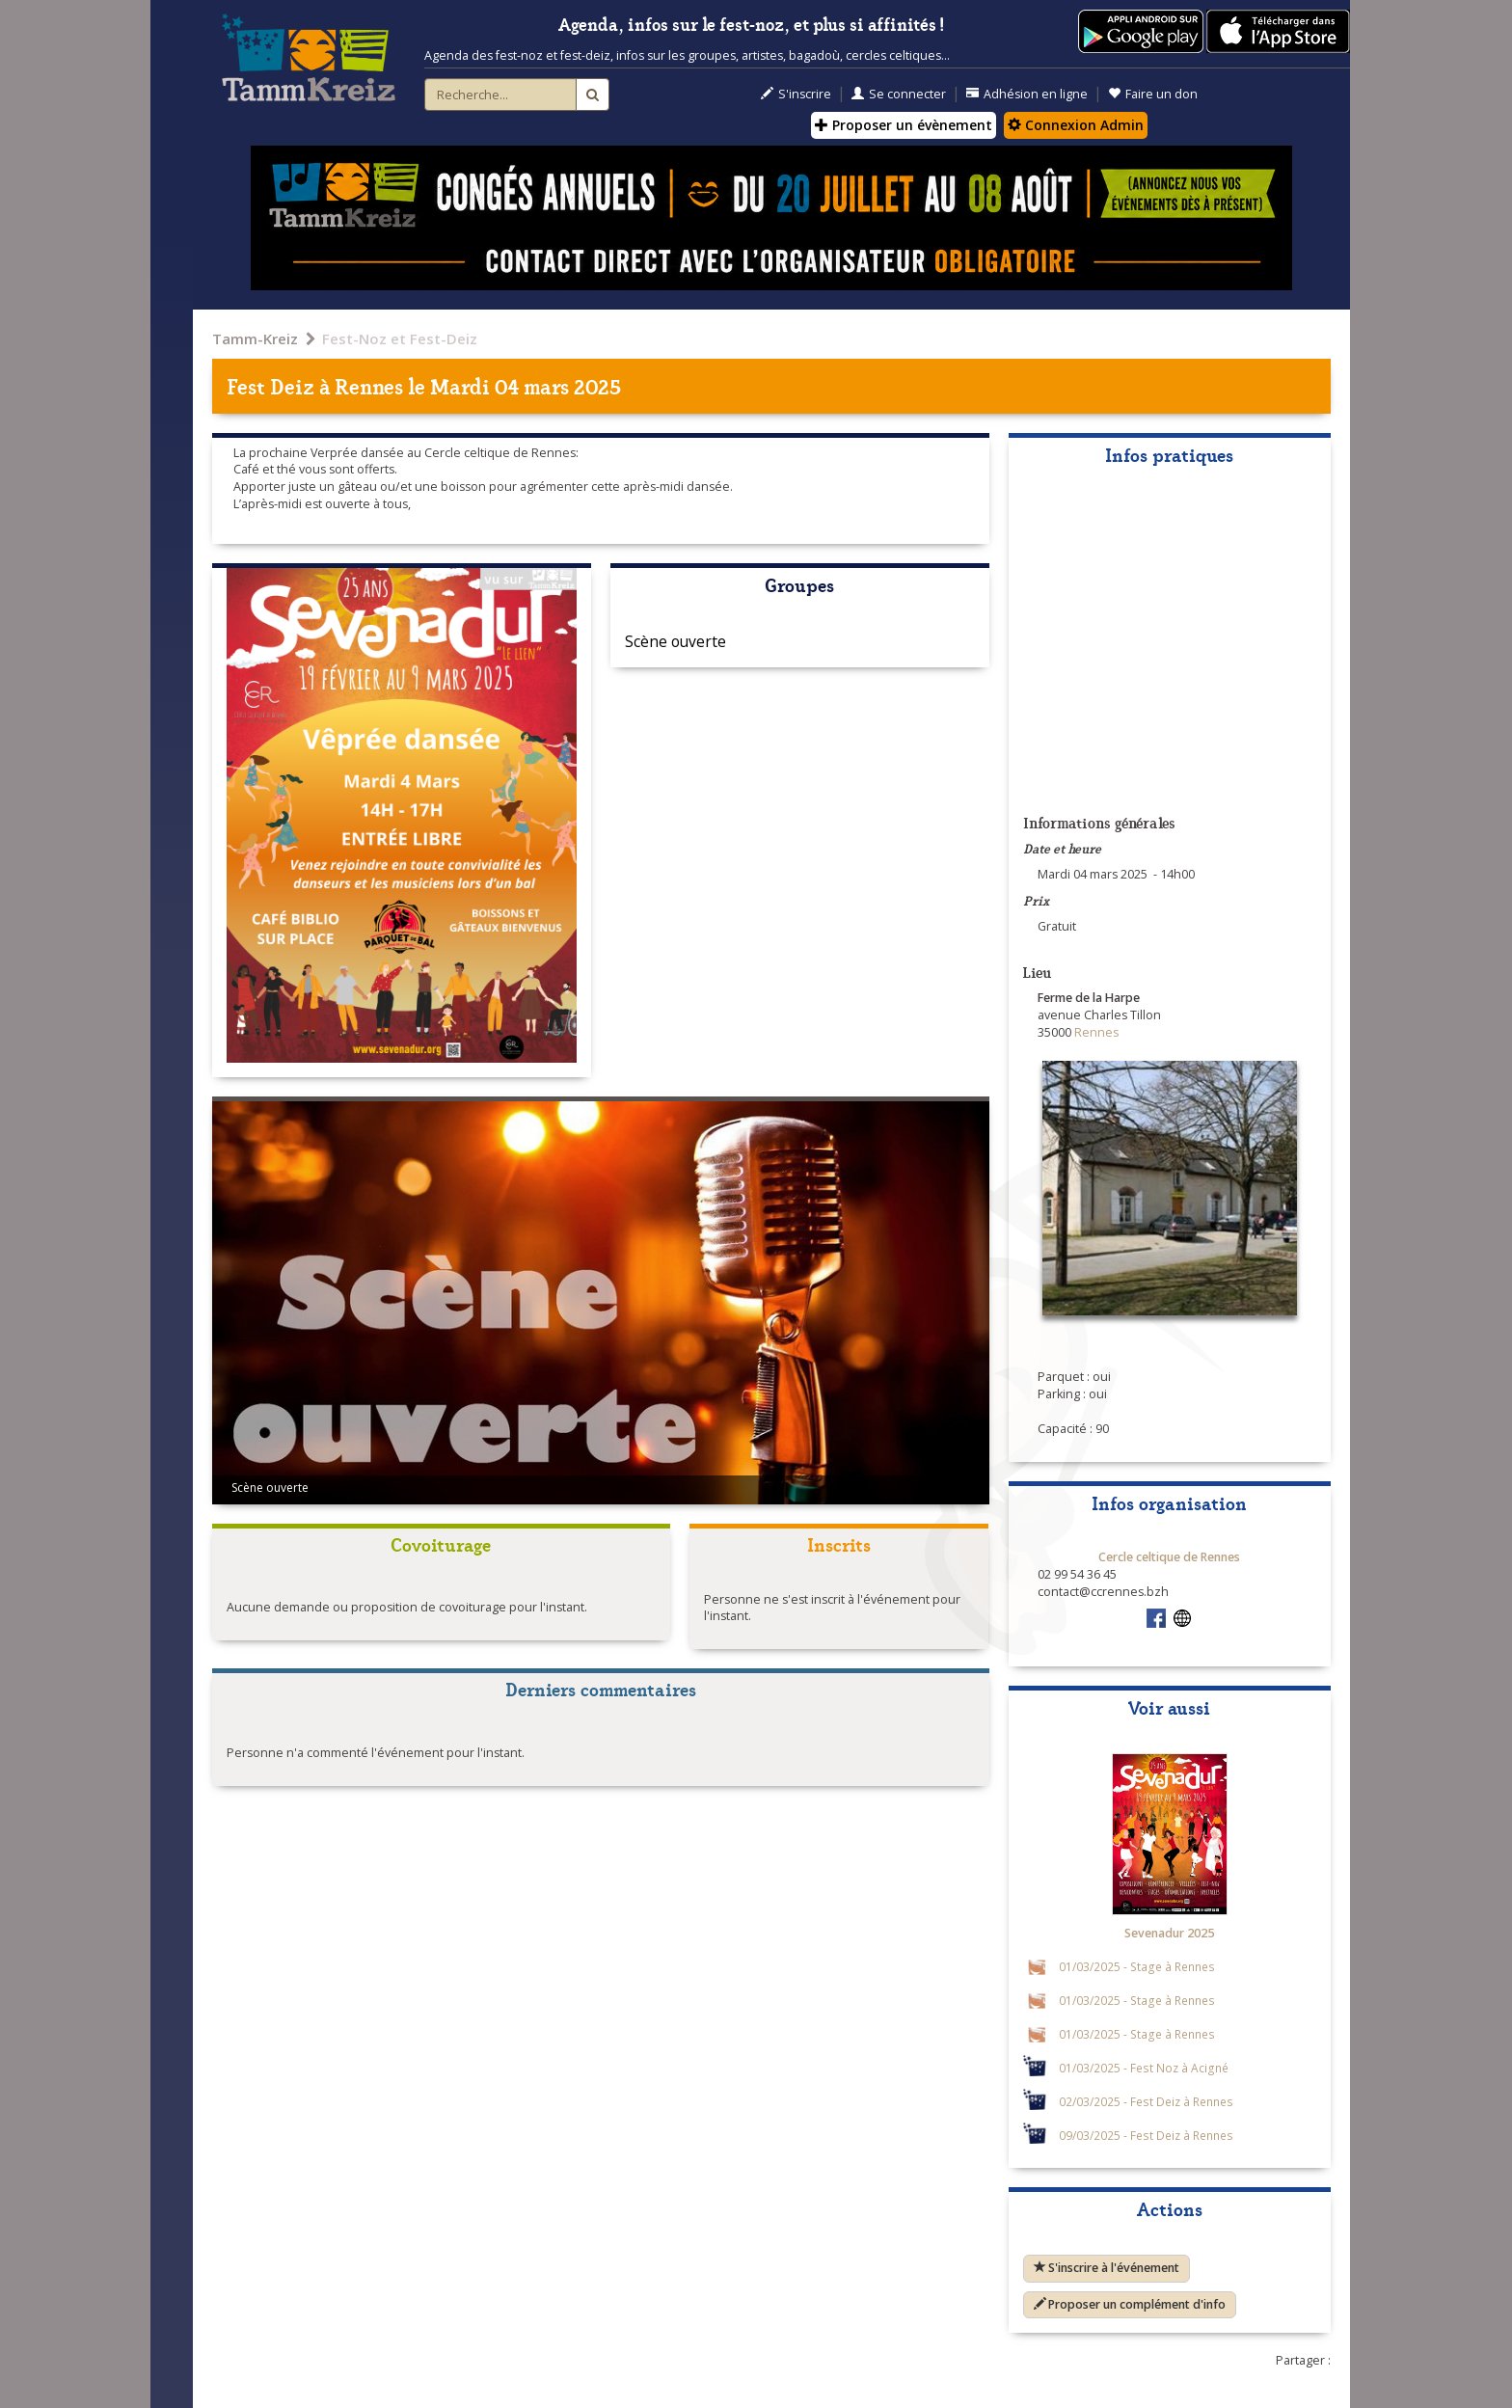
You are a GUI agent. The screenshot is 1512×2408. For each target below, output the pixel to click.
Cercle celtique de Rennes (1169, 1557)
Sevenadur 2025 (1169, 1933)
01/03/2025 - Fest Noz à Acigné (1143, 2067)
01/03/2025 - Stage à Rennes (1137, 1966)
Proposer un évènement (903, 125)
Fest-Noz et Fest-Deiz (399, 338)
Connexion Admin (1076, 125)
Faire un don (1153, 94)
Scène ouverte (675, 641)
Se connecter (898, 94)
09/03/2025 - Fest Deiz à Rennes (1146, 2135)
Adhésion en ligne (1027, 94)
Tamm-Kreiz (255, 338)
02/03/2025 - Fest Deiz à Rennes (1146, 2101)
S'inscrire (796, 94)
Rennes (369, 385)
